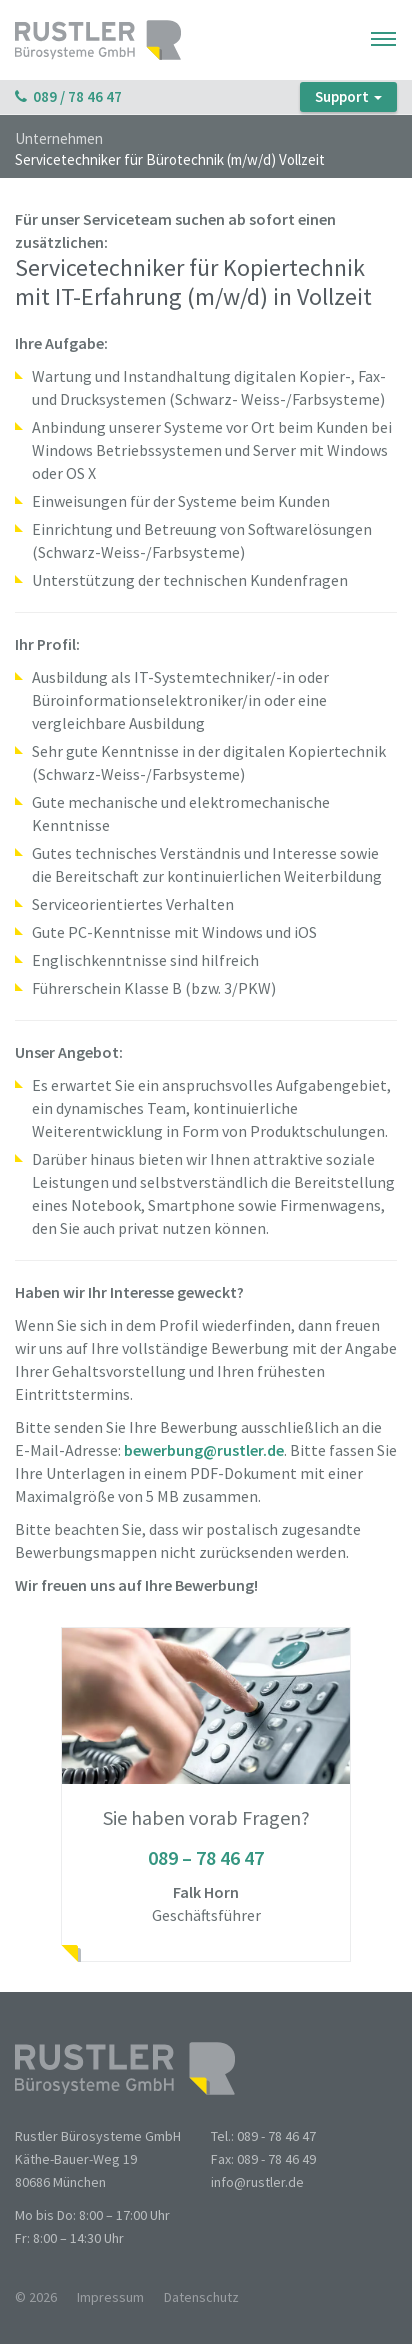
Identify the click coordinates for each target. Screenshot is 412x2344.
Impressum (110, 2297)
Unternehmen (59, 139)
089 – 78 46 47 (206, 1857)
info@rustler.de (257, 2182)
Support (348, 96)
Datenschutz (201, 2297)
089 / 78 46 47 (68, 96)
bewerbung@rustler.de (204, 1450)
